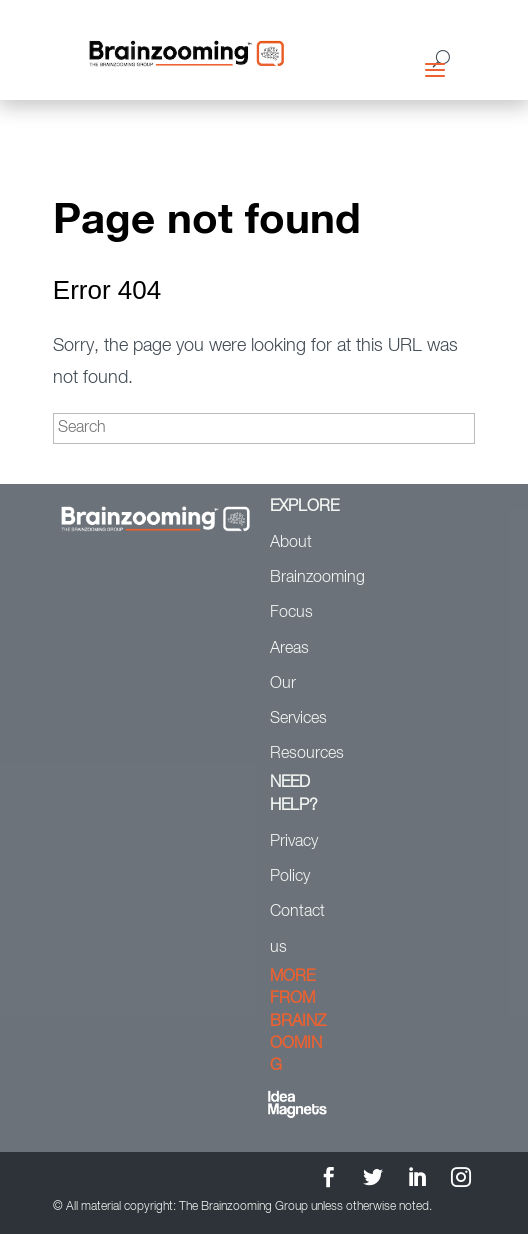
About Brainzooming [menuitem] (300, 560)
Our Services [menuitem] (298, 701)
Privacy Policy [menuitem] (294, 859)
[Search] (264, 428)
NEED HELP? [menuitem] (294, 794)
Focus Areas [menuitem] (291, 630)
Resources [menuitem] (300, 754)
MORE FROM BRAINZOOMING (298, 1022)
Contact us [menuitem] (297, 929)
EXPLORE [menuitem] (300, 507)
